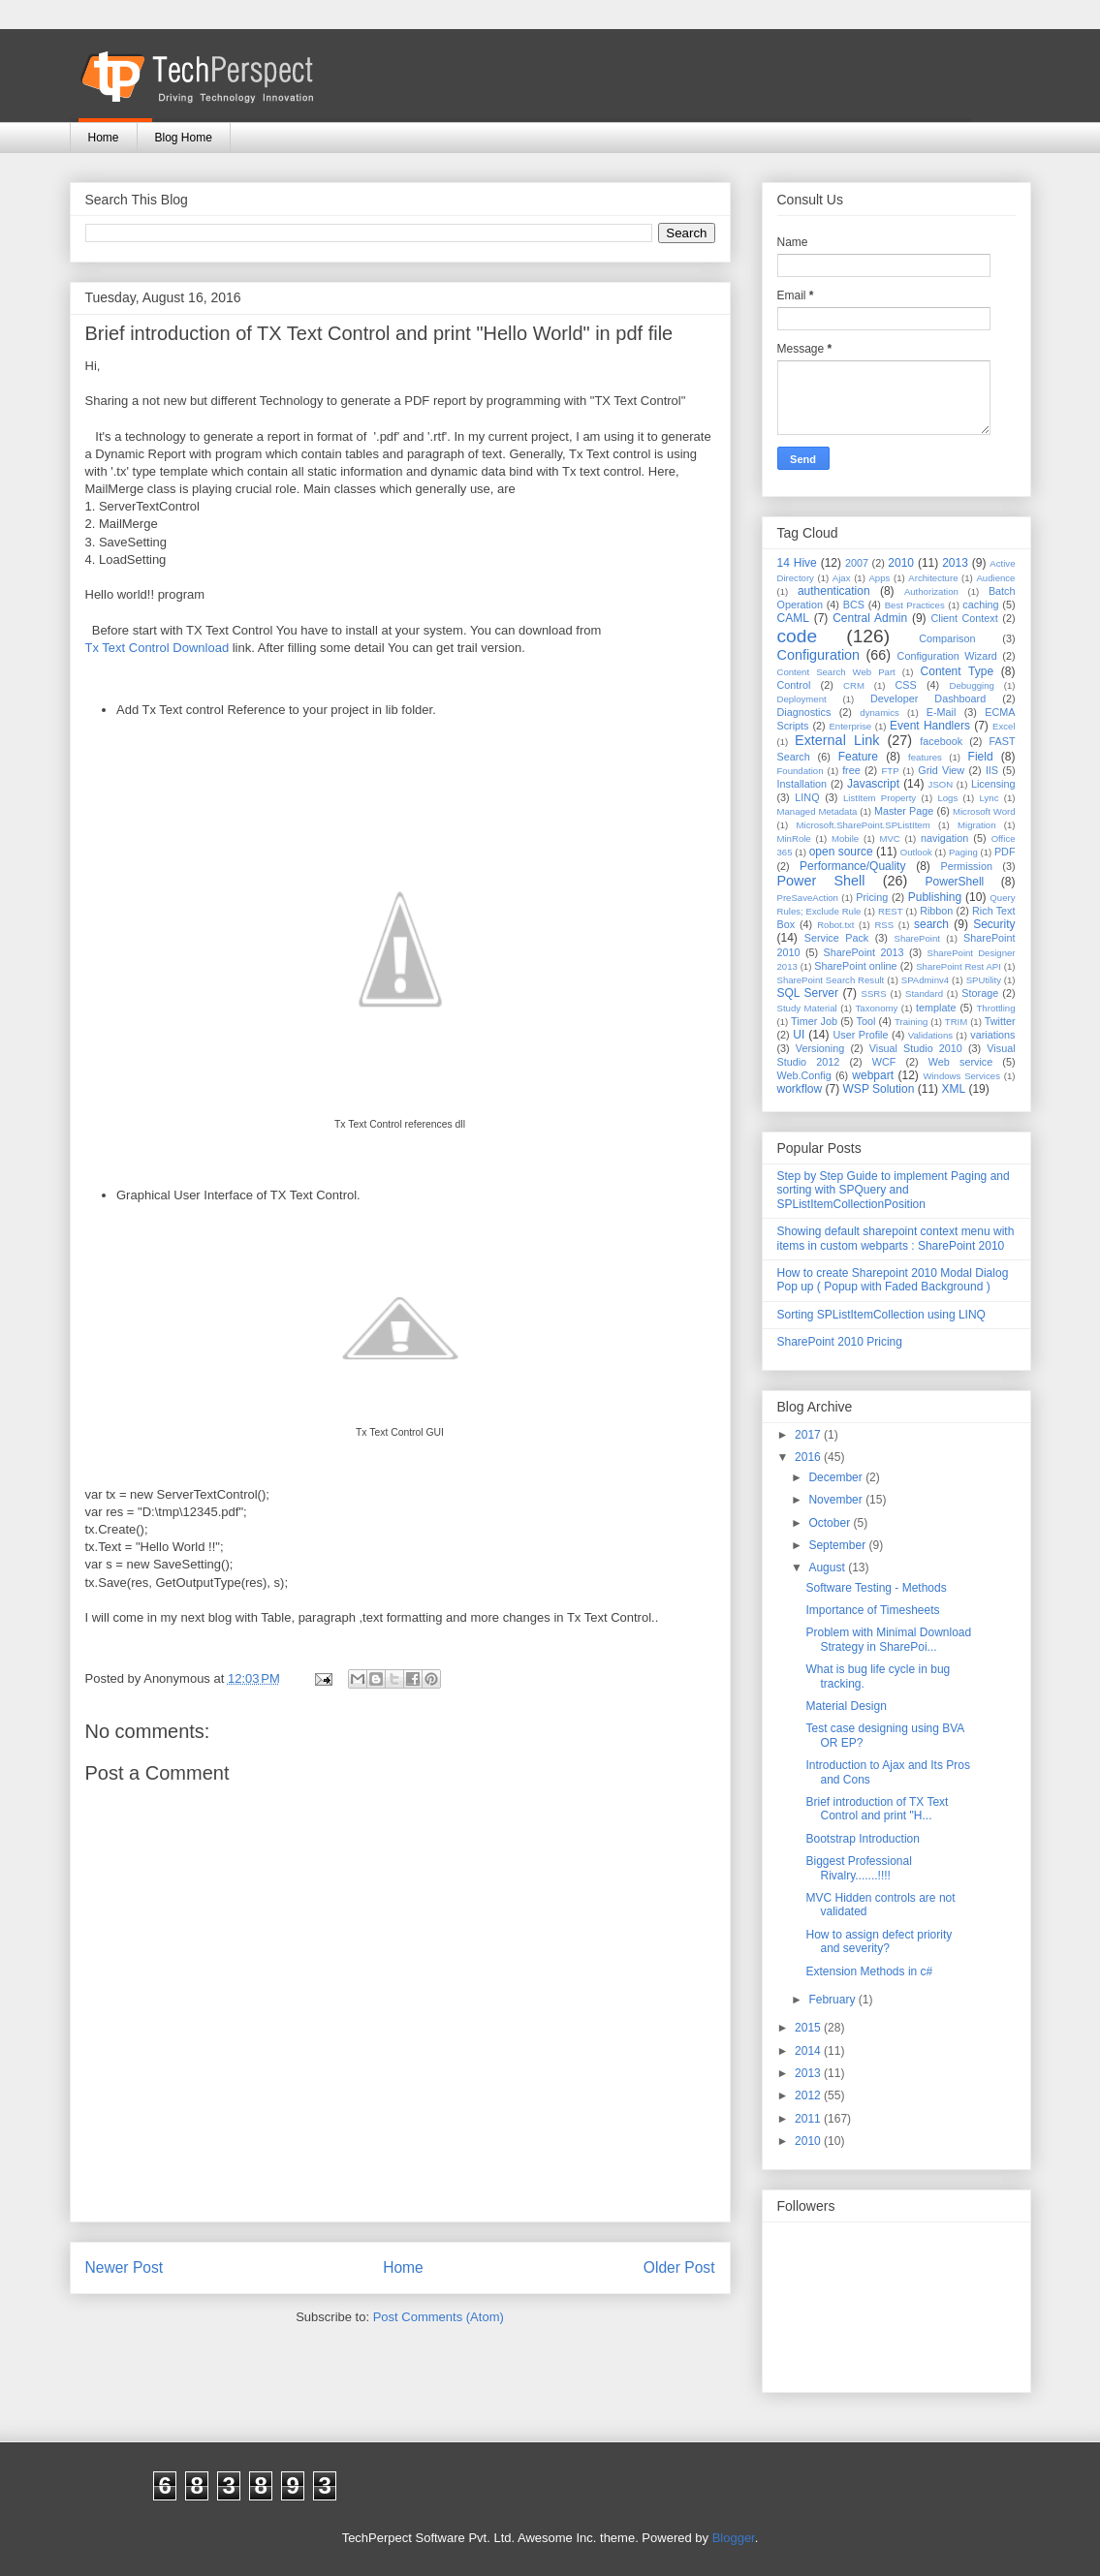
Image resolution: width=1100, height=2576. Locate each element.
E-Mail (942, 712)
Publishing (934, 897)
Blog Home (183, 137)
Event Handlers (930, 725)
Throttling (996, 1008)
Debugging (971, 685)
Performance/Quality (852, 866)
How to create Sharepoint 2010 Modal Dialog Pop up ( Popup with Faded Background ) (893, 1279)
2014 (809, 2051)
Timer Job (814, 1021)
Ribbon (936, 910)
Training (911, 1021)
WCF (884, 1062)
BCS (853, 604)
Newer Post (124, 2267)
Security (994, 924)
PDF (1005, 851)
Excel (1003, 726)
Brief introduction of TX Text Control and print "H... (876, 1808)
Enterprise (850, 726)
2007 (856, 563)
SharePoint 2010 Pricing (839, 1342)
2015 (809, 2027)
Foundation (800, 770)
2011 (809, 2119)
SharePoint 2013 (864, 952)
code (797, 636)
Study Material (807, 1008)
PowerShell (955, 881)
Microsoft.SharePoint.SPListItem (863, 825)
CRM (853, 685)
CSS (906, 685)
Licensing (993, 784)
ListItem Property (879, 797)
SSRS (874, 993)
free (851, 770)
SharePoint (917, 938)
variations (992, 1034)
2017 (809, 1435)
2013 (955, 563)
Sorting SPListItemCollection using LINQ (881, 1314)
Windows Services (961, 1076)
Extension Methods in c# (868, 1971)
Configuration (819, 655)
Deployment (802, 699)
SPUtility (983, 980)
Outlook (916, 852)
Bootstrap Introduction (862, 1839)
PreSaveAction (807, 897)
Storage (979, 993)
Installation (802, 784)
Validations (930, 1035)
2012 (809, 2095)
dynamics (879, 712)
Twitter (1000, 1021)
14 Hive (797, 563)
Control (794, 685)
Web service (960, 1062)
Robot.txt (835, 924)
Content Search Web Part (836, 672)
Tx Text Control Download (157, 647)
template (936, 1007)
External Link (837, 740)
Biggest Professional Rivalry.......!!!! (858, 1867)
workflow (800, 1089)
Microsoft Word (984, 811)
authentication (834, 591)
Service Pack (836, 938)
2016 (809, 1457)
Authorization (931, 591)
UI (798, 1034)
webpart (873, 1075)
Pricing (872, 897)
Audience (995, 578)
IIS (992, 770)
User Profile (860, 1034)
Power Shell (821, 880)
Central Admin (870, 618)
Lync (989, 797)
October (830, 1523)
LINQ (807, 797)
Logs (947, 797)
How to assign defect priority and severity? (878, 1941)
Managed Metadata (817, 811)
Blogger (733, 2537)
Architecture (933, 578)
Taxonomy (877, 1008)
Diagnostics (804, 712)
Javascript (873, 784)
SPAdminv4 (925, 980)
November (836, 1499)
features (925, 757)
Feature (858, 756)
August (828, 1567)
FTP (890, 770)
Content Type (957, 671)
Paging (963, 852)
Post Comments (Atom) (438, 2317)
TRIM (956, 1021)
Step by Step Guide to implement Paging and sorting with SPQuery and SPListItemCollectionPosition (893, 1190)
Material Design (845, 1706)
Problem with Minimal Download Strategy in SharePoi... (888, 1639)
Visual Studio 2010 (915, 1048)
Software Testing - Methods (875, 1588)
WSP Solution (879, 1089)
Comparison (947, 638)
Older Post (679, 2267)
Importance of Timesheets (872, 1610)
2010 (901, 563)
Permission (966, 866)
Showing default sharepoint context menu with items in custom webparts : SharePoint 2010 (896, 1238)
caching (980, 604)
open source (841, 851)
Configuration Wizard (947, 656)
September (838, 1545)
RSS (884, 924)
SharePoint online (855, 966)
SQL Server (807, 993)
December (836, 1477)
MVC (889, 838)
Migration (976, 825)
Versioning (820, 1048)
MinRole (794, 838)
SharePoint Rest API (958, 966)
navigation (944, 838)
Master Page (903, 811)
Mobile (845, 838)
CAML (793, 618)
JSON (941, 784)
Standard (924, 993)
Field (980, 756)
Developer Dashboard (928, 698)
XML (953, 1089)
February (833, 1999)
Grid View (941, 770)
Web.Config (804, 1075)
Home (103, 137)
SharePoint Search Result (831, 980)
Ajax (842, 578)
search (931, 924)
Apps (879, 578)
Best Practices (915, 605)
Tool (866, 1021)
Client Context (963, 618)
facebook (941, 741)
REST (890, 911)
